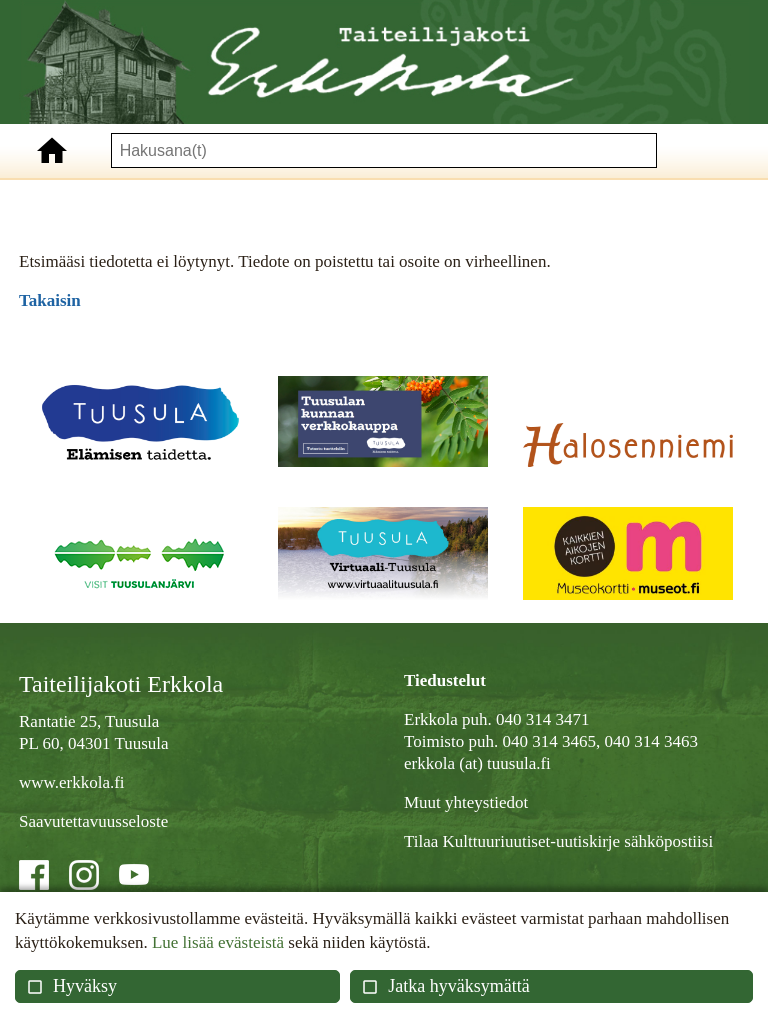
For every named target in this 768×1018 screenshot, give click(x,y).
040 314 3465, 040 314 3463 (600, 741)
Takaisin (50, 300)
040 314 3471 (543, 719)
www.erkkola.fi (72, 782)
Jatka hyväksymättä (445, 986)
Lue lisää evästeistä (218, 942)
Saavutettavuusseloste (93, 821)
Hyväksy (71, 986)
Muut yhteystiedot (466, 802)
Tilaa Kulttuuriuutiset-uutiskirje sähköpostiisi (558, 841)
